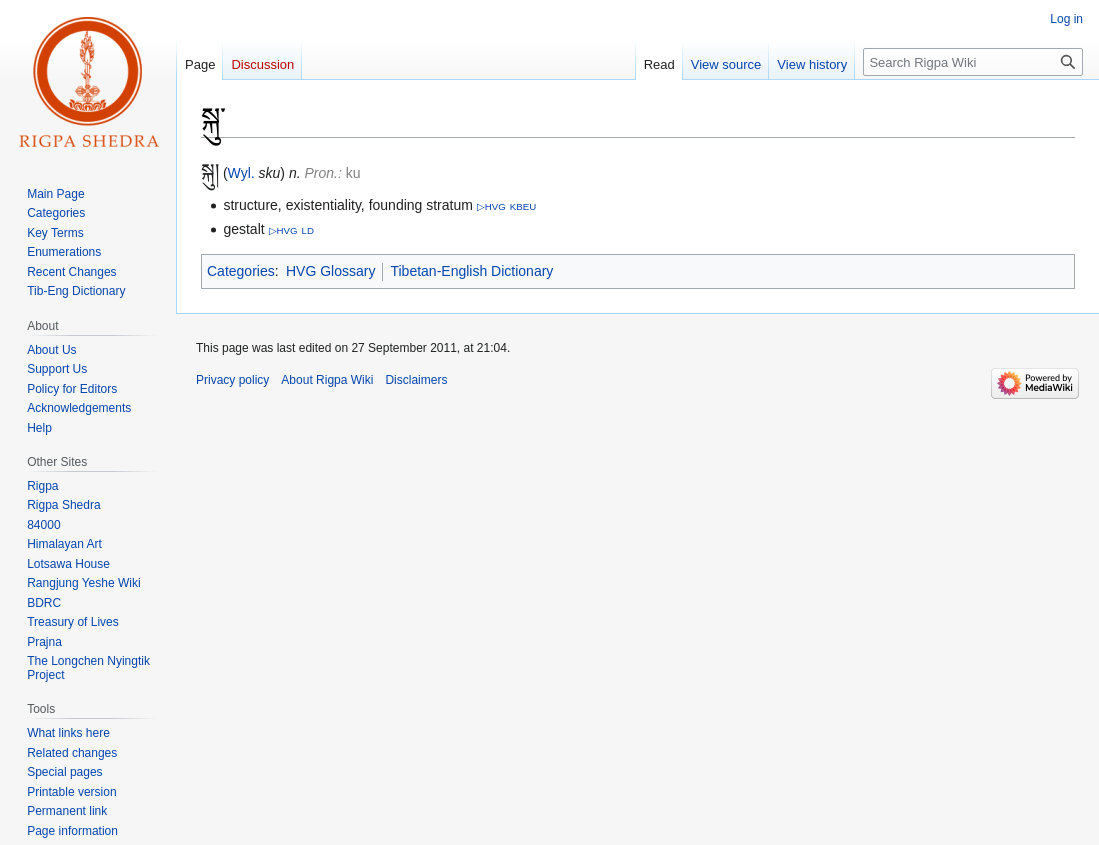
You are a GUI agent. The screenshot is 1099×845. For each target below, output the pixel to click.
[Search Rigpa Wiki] (973, 62)
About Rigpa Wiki (327, 380)
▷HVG (491, 206)
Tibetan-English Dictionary (471, 271)
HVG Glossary (330, 271)
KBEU (523, 206)
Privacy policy (232, 380)
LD (307, 230)
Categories (241, 271)
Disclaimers (416, 380)
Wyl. (241, 173)
